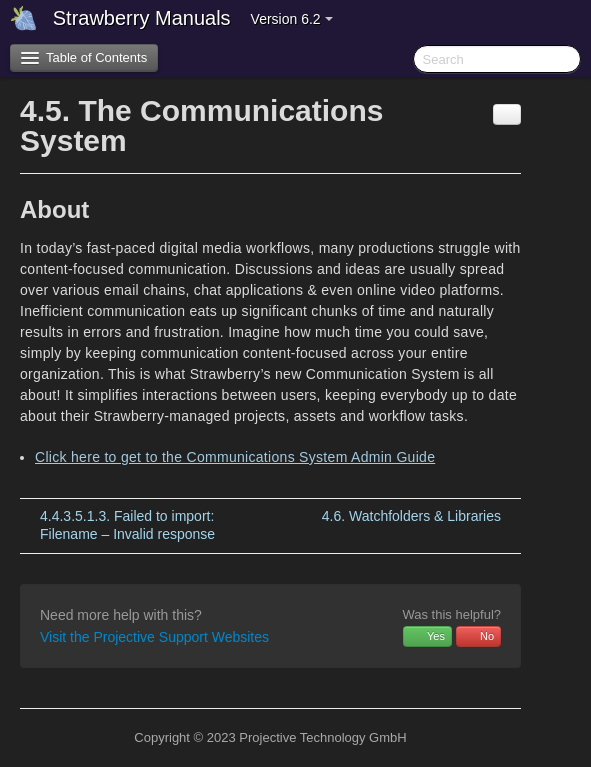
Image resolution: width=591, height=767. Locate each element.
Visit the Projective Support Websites (154, 637)
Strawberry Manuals (142, 18)
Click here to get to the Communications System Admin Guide (235, 457)
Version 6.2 (292, 19)
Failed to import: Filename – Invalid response (127, 525)
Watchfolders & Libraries (411, 516)
